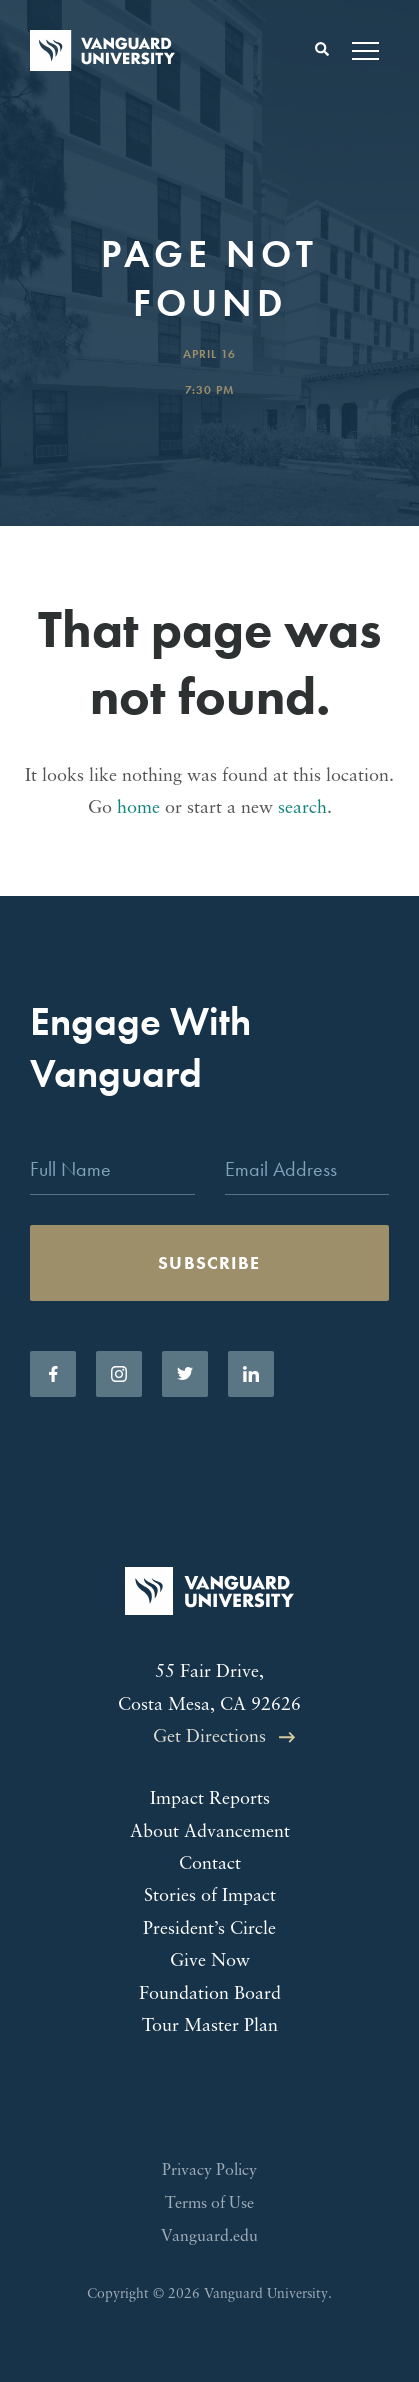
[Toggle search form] (322, 50)
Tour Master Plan (210, 2026)
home (138, 808)
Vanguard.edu (209, 2237)
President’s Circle (209, 1929)
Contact (210, 1864)
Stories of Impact (210, 1896)
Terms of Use (209, 2204)
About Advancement (210, 1832)
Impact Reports (210, 1799)
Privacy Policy (209, 2171)
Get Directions (209, 1737)
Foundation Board (210, 1994)
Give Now (210, 1961)
